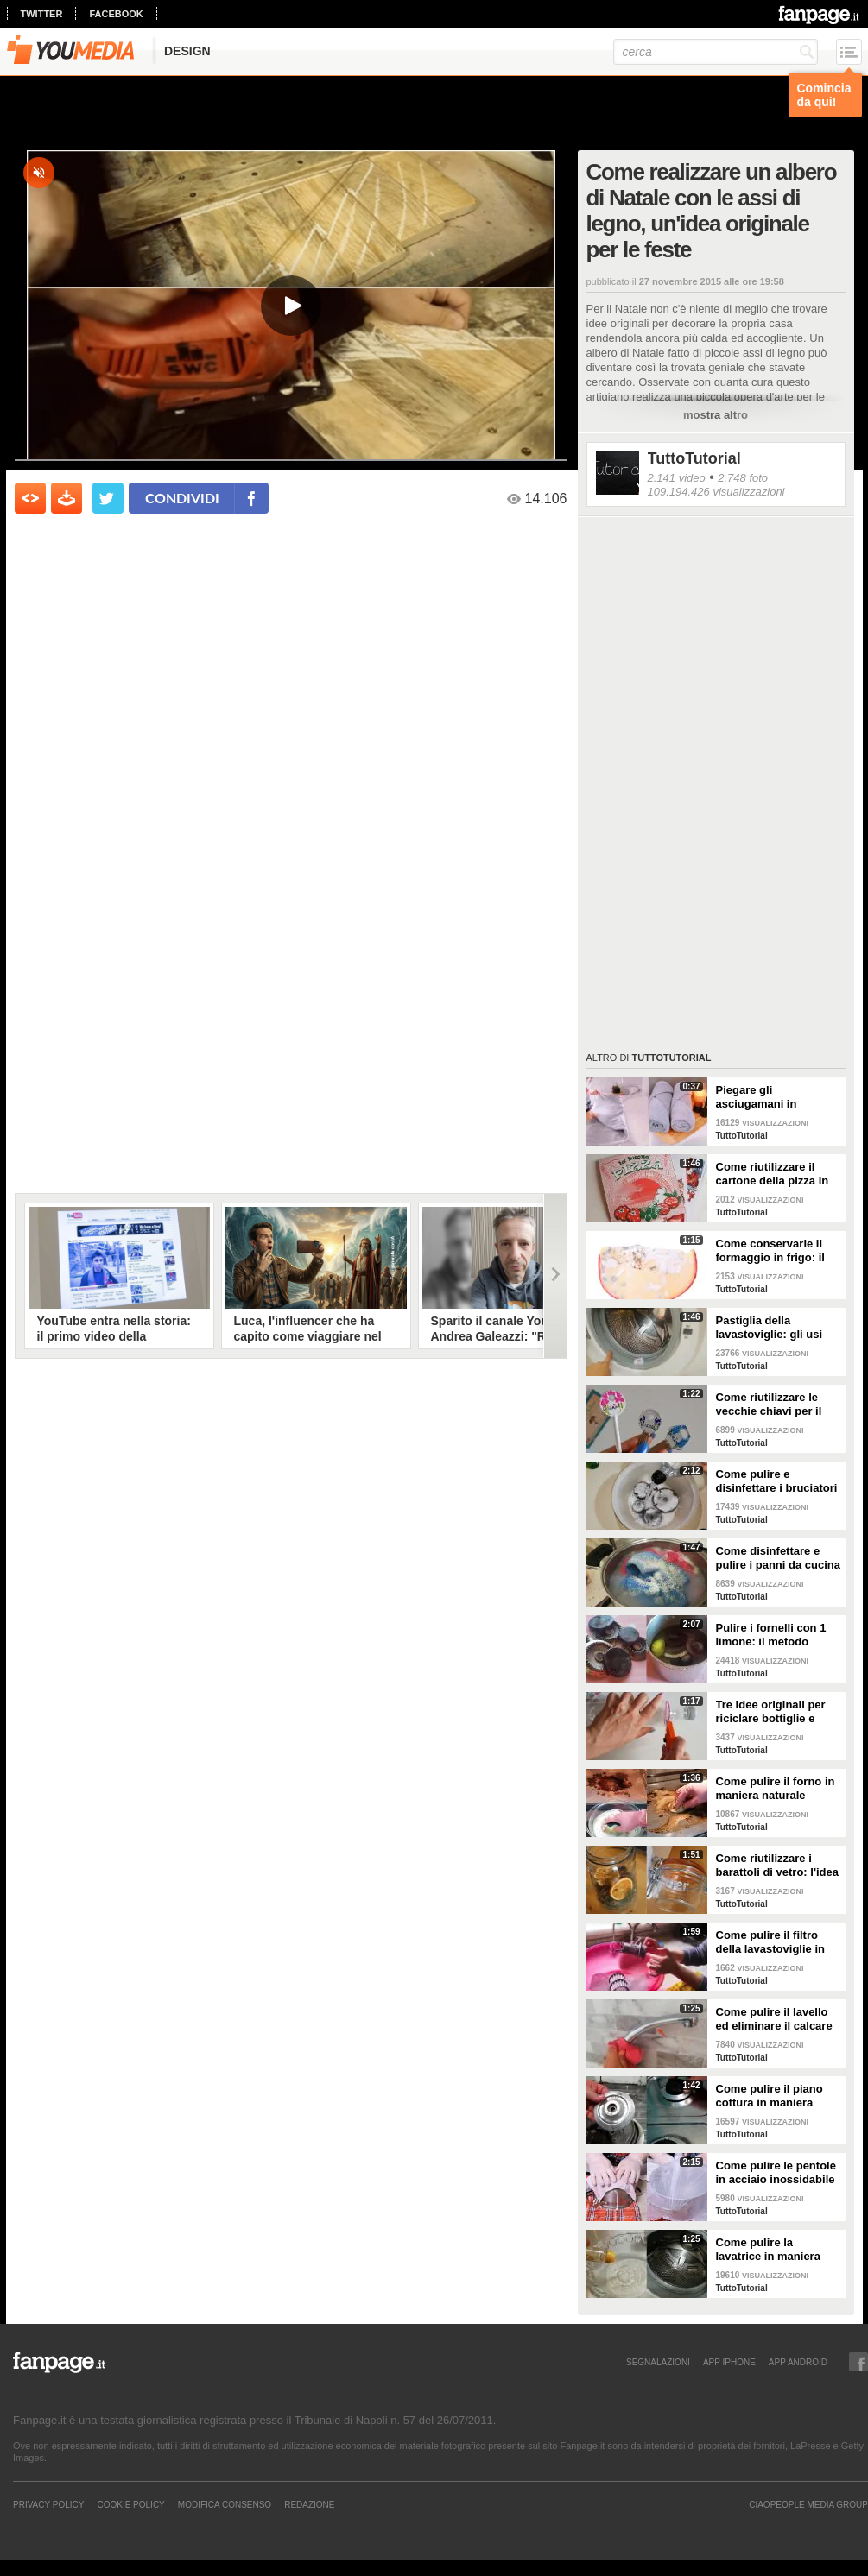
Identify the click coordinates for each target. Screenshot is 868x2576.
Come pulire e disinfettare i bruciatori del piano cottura (777, 1481)
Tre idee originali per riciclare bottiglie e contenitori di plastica (774, 1712)
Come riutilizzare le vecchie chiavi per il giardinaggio (769, 1404)
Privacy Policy (48, 2504)
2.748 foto (743, 477)
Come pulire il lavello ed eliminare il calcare (774, 2018)
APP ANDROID (798, 2362)
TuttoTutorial (694, 458)
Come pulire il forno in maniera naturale (775, 1788)
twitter (42, 14)
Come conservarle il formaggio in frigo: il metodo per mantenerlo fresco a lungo (778, 1251)
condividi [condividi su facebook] (182, 497)
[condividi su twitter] (108, 498)
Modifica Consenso (224, 2504)
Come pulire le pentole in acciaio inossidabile (776, 2172)
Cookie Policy (130, 2504)
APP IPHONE (729, 2362)
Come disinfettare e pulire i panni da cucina (778, 1557)
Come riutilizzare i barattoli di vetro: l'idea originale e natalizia (777, 1865)
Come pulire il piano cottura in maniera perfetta (769, 2096)
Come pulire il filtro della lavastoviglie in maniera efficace (770, 1942)
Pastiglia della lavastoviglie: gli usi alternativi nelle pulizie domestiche (776, 1328)
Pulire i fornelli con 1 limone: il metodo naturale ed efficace (771, 1635)
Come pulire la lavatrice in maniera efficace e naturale (768, 2249)
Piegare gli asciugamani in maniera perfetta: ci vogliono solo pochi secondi (769, 1097)
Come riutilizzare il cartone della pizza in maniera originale (772, 1174)
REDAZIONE (309, 2504)
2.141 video (677, 477)
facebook (116, 14)
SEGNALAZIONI (658, 2362)
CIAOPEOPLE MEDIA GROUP (808, 2504)
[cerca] (715, 52)
